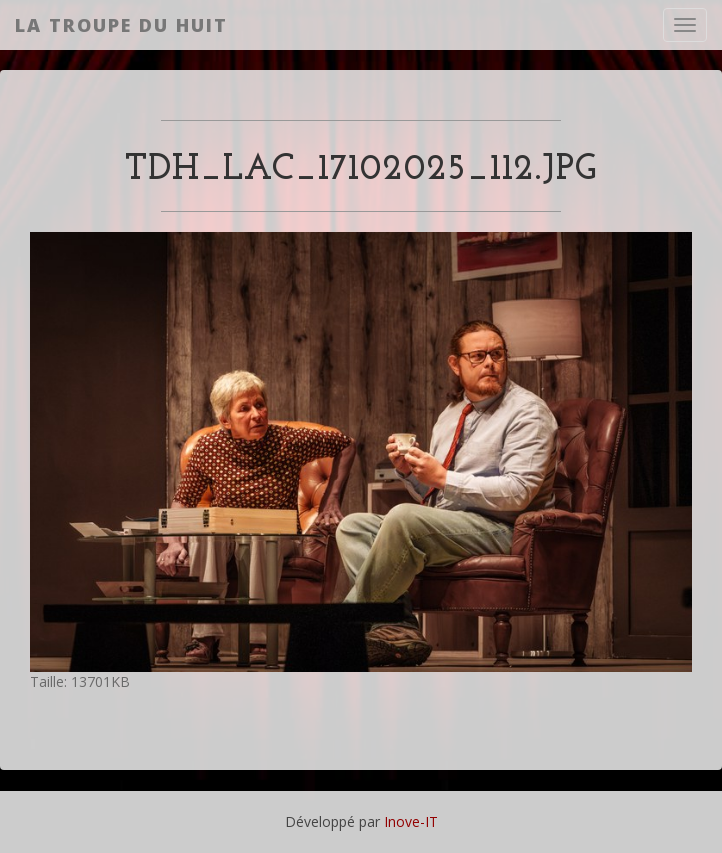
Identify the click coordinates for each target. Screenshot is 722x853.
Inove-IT (411, 821)
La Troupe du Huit (121, 25)
